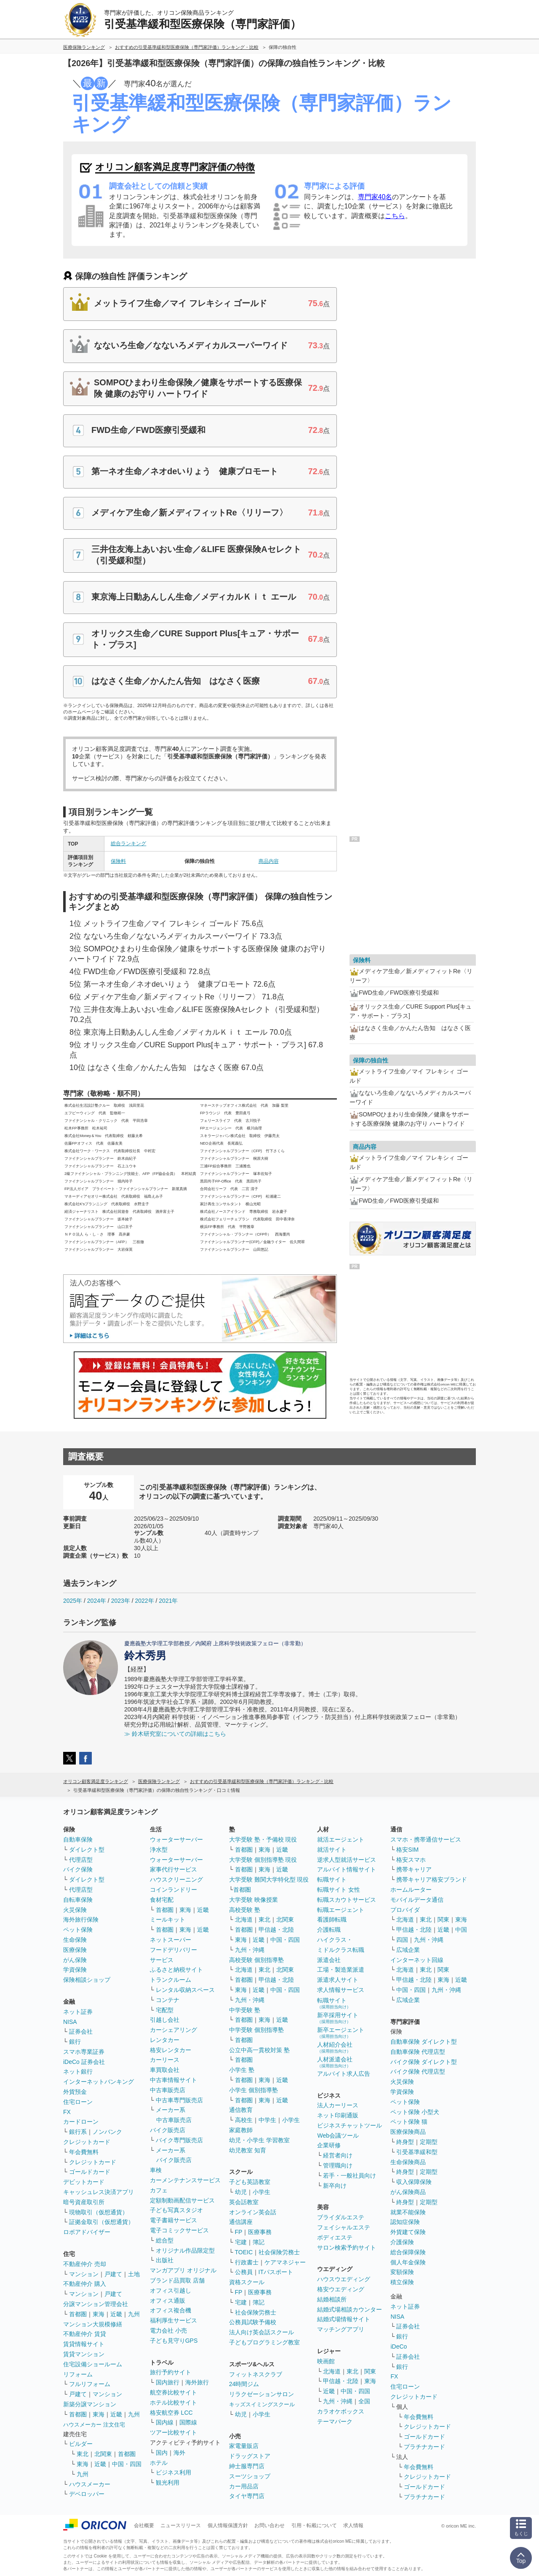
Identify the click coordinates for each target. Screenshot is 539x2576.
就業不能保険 (408, 2212)
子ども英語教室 (249, 2181)
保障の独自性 (370, 1060)
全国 (364, 2401)
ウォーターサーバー (176, 1839)
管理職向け (337, 2165)
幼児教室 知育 (247, 2150)
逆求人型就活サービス (346, 1859)
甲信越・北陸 (276, 1929)
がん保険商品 (408, 2192)
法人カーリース (337, 2105)
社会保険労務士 (279, 2252)
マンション (84, 2274)
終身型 (405, 2141)
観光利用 (167, 2482)
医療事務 (260, 2232)
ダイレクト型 (86, 1849)
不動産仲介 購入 (84, 2283)
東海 (98, 2314)
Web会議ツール (338, 2135)
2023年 (120, 1600)
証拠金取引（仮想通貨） (101, 2221)
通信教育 (241, 2109)
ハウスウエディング (343, 2279)
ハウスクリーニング (176, 1879)
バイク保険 (78, 1869)
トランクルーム (170, 1979)
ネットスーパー (170, 1939)
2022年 (144, 1600)
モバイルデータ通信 (416, 1899)
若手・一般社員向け (349, 2175)
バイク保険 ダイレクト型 (423, 2061)
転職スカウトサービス (346, 1899)
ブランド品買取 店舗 (177, 2280)
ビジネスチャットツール (349, 2125)
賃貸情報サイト (83, 2344)
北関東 (103, 2454)
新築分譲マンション (89, 2404)
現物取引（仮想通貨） (98, 2212)
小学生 (291, 2120)
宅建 (241, 2242)
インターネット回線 (416, 1960)
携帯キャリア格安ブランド (431, 1879)
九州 (134, 2314)
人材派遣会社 (334, 2062)
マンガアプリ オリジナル (183, 2270)
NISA (70, 2021)
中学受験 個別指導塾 (256, 2029)
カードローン (81, 2121)
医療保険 (75, 1949)
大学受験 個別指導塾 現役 (263, 1859)
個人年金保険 (408, 2262)
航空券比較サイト (173, 2392)
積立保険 (402, 2282)
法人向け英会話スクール (261, 2332)
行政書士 (247, 2262)
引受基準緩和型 (417, 2152)
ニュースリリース (180, 2525)
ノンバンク (107, 2131)
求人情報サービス (340, 1989)
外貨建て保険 (408, 2232)
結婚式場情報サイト (343, 2319)
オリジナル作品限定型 (185, 2250)
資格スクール (246, 2282)
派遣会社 (329, 1960)
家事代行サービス (173, 1869)
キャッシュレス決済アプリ (98, 2192)
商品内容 (269, 861)
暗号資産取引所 (83, 2202)
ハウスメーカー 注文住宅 (94, 2424)
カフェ (159, 2190)
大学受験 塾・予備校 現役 (263, 1839)
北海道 (244, 1919)
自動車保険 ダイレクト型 (423, 2041)
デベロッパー (86, 2494)
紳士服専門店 (246, 2466)
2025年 (72, 1600)
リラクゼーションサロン (261, 2394)
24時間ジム (244, 2384)
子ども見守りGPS (174, 2340)
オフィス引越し (170, 2290)
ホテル (159, 2462)
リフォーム (78, 2374)
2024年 (96, 1600)
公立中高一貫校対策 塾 (259, 2050)
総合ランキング (128, 843)
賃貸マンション (83, 2354)
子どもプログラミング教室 (264, 2342)
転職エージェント (340, 1909)
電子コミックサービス (179, 2230)
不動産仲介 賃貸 (84, 2333)
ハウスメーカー (89, 2484)
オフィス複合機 (170, 2310)
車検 (156, 2170)
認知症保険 (405, 2221)
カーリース (164, 2059)
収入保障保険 (414, 2181)
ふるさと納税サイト (176, 1969)
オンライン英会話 (252, 2212)
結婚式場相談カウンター (349, 2309)
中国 (461, 1929)
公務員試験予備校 (252, 2322)
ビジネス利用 (173, 2472)
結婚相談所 (332, 2299)
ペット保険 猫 (408, 2121)
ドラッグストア (249, 2456)
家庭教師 (241, 2130)
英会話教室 (244, 2202)
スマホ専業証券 (83, 2051)
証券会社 (81, 2031)
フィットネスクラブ (255, 2374)
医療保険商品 (408, 2131)
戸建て (113, 2274)
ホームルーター (411, 1889)
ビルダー (81, 2443)
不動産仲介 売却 (84, 2264)
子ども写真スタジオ (176, 2210)
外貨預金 (75, 2091)
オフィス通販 (167, 2300)
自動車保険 (78, 1839)
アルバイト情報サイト (346, 1869)
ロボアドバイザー (86, 2232)
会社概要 (144, 2525)
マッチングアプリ (340, 2329)
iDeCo (398, 2346)
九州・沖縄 (249, 1949)
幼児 (241, 2192)
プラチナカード (424, 2446)
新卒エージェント (340, 2032)
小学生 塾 (241, 2069)
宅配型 (164, 2010)
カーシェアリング (173, 2029)
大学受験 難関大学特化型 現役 (269, 1879)
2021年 (168, 1600)
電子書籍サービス (173, 2220)
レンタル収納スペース (185, 1989)
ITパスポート (276, 2272)
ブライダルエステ (340, 2217)
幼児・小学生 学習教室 (259, 2140)
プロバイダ (405, 1909)
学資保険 (75, 1969)
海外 (179, 2452)
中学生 (267, 2120)
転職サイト (332, 1879)
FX (67, 2112)
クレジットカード (86, 2141)
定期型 (429, 2141)
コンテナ (167, 2000)
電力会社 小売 (168, 2330)
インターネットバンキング (98, 2081)
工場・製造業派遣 (340, 1969)
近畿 (116, 2314)
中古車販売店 (167, 2090)
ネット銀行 (78, 2071)
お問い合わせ (269, 2525)
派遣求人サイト (337, 1979)
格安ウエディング (340, 2289)
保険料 (118, 861)
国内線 (164, 2422)
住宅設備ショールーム (92, 2364)
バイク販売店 (167, 2130)
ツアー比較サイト (173, 2432)
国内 (162, 2452)
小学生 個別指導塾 (253, 2090)
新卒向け (335, 2185)
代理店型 (81, 1859)
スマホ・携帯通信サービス (425, 1839)
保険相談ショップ (86, 1979)
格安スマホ (411, 1859)
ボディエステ (334, 2237)
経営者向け (337, 2155)
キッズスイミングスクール (262, 2404)
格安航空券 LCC (171, 2412)
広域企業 (408, 1949)
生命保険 (75, 1939)
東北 (82, 2454)
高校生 (244, 2120)
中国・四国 (126, 2464)
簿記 (258, 2242)
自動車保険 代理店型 (417, 2051)
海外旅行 (197, 2382)
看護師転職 (332, 1919)
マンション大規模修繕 (92, 2324)
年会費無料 (84, 2152)
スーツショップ (249, 2476)
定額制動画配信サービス (182, 2200)
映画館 (326, 2361)
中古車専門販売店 (179, 2100)
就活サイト (332, 1849)
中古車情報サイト (173, 2080)
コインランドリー (173, 1889)
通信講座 (241, 2221)
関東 (370, 2371)
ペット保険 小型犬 (414, 2112)
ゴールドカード (89, 2171)
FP (239, 2232)
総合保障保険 (408, 2252)
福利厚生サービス (173, 2320)
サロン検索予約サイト (346, 2247)
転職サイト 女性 (338, 1889)
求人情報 (353, 2525)
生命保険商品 (408, 2162)
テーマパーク (334, 2421)
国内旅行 (167, 2382)
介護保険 (402, 2242)
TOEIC (244, 2252)
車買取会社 (164, 2069)
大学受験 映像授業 (253, 1899)
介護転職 (329, 1929)
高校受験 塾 (244, 1909)
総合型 (164, 2240)
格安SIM (407, 1849)
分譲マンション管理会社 (95, 2304)
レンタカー (164, 2040)
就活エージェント (340, 1839)
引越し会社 (164, 2019)
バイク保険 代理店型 (417, 2071)
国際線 (188, 2422)
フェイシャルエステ (343, 2227)
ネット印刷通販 (337, 2115)
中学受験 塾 (244, 2010)
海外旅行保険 (81, 1919)
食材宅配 (161, 1899)
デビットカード (83, 2181)
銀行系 (78, 2131)
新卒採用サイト (337, 2018)
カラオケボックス (340, 2411)
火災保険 (75, 1909)
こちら (395, 215)
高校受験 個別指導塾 (256, 1960)
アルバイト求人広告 (343, 2073)
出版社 (164, 2260)
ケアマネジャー (285, 2262)
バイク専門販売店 (179, 2140)
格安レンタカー (170, 2050)
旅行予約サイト (170, 2372)
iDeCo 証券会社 (84, 2061)
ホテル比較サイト (173, 2402)
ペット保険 (78, 1929)
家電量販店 (244, 2446)
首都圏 (78, 2314)
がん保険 (75, 1960)
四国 (402, 1939)
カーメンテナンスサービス (185, 2180)
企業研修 (329, 2145)
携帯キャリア (414, 1869)
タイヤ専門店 (246, 2496)
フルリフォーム (89, 2384)
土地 (134, 2274)
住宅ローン (78, 2101)
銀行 (75, 2041)
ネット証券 (78, 2011)
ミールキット (167, 1919)
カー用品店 (244, 2486)
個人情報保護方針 (228, 2525)
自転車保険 (78, 1899)
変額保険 (402, 2272)
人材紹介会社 (334, 2047)
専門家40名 (375, 196)
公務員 (244, 2272)
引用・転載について (314, 2525)
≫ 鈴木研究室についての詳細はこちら (175, 1733)
